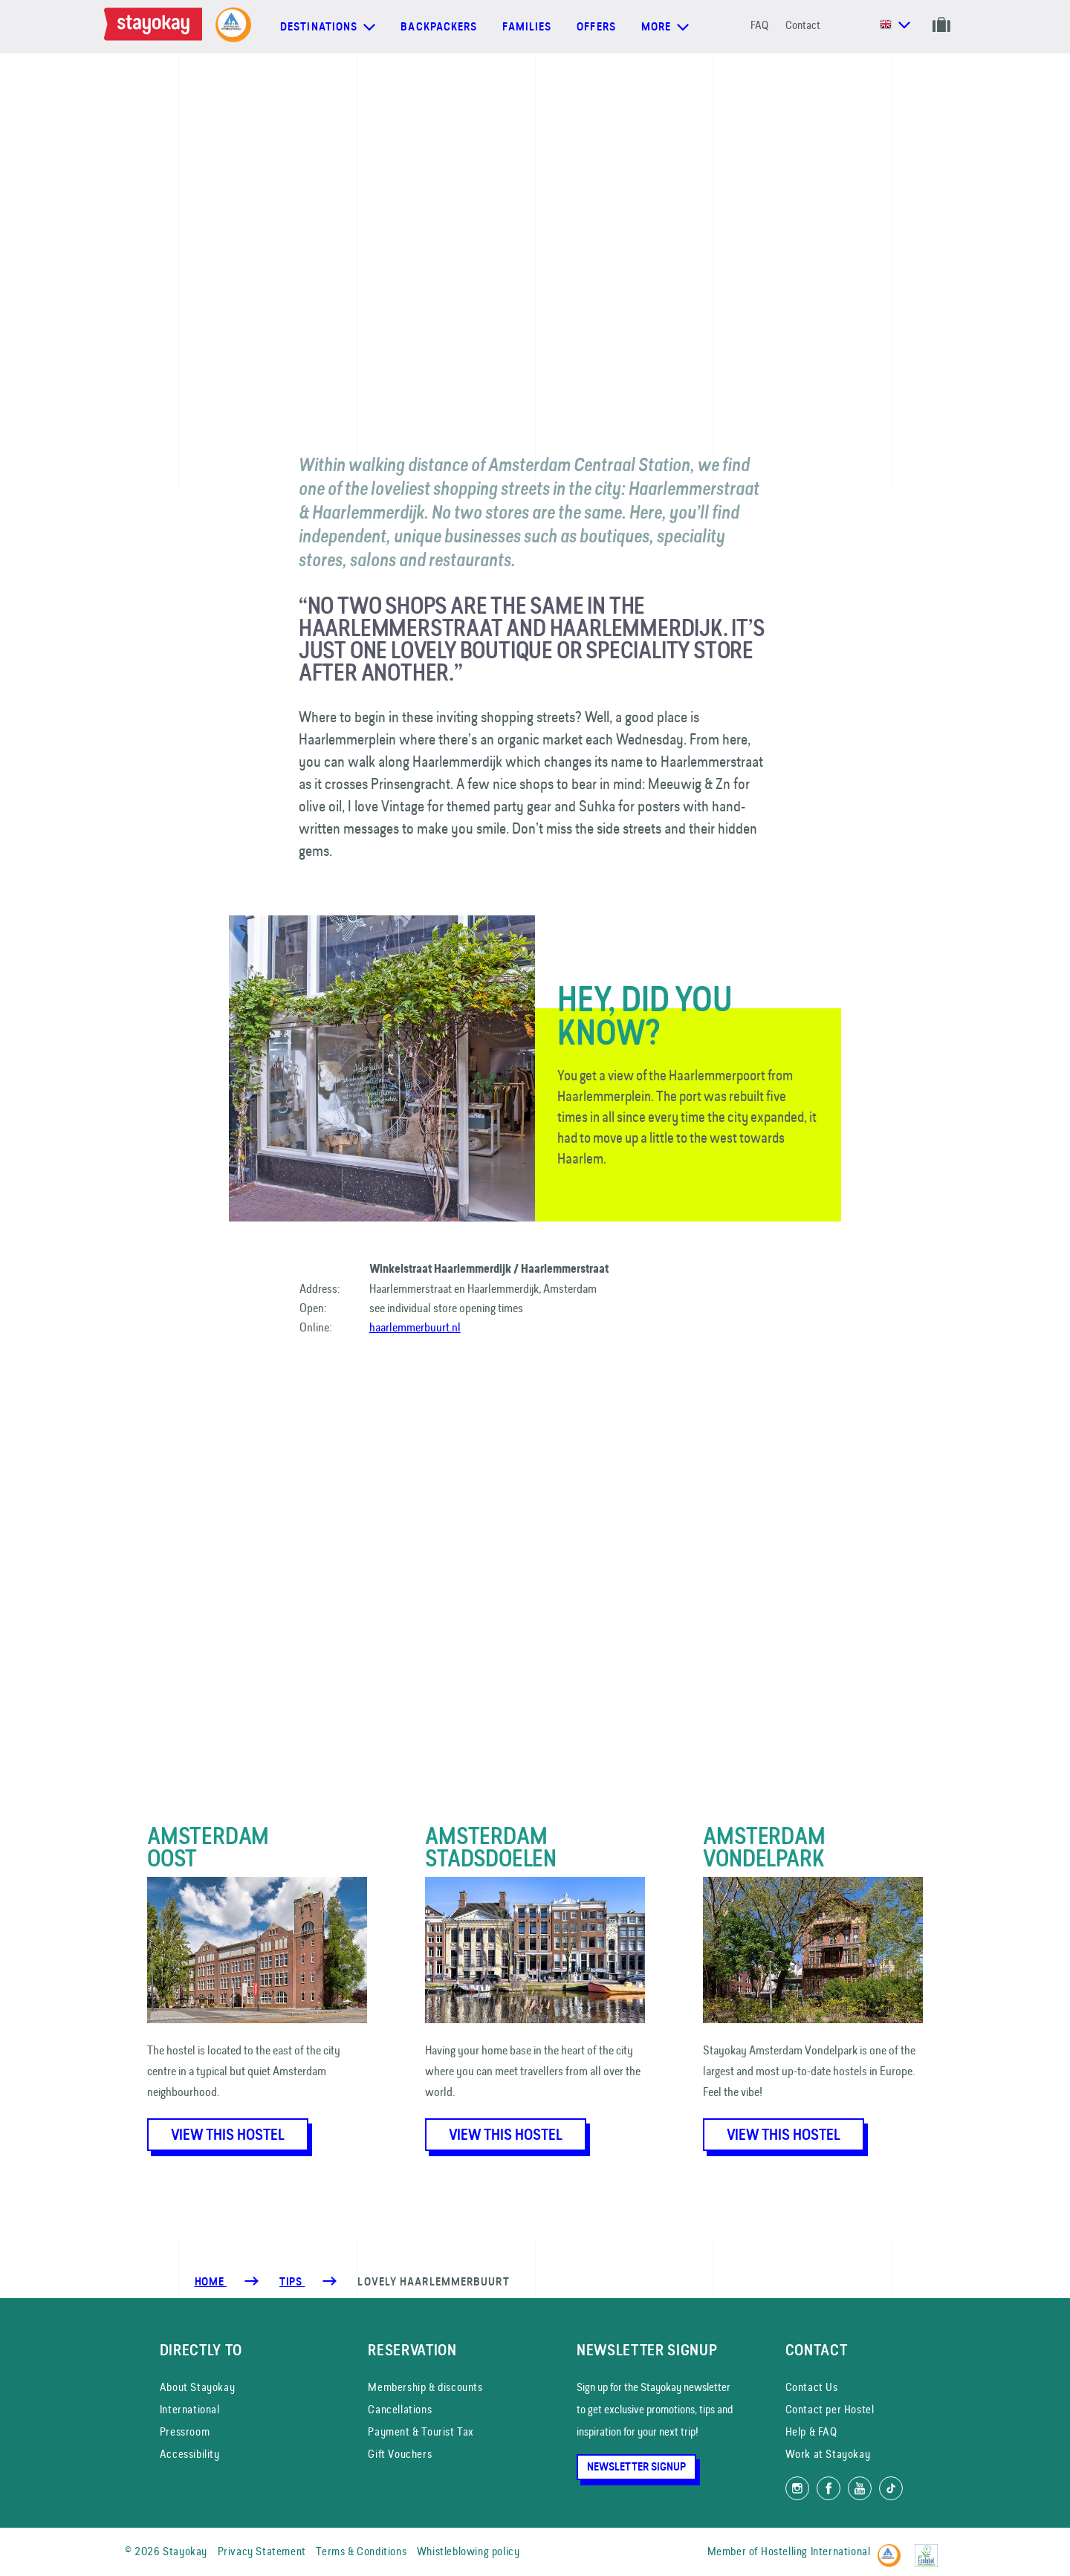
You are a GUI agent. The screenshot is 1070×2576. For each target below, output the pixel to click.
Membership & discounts (425, 2387)
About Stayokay (197, 2387)
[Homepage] (156, 26)
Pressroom (185, 2431)
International (190, 2409)
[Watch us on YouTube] (860, 2488)
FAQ (759, 25)
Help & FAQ (811, 2431)
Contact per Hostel (830, 2409)
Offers (596, 26)
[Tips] (292, 2281)
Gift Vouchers (400, 2454)
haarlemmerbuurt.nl (415, 1327)
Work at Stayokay (828, 2454)
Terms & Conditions (361, 2551)
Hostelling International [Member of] (815, 2551)
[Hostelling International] (893, 2549)
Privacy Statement (262, 2551)
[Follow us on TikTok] (891, 2488)
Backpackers (439, 26)
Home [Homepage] (211, 2281)
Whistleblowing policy (468, 2551)
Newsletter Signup (636, 2466)
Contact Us (811, 2387)
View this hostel (228, 2135)
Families (526, 26)
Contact (802, 25)
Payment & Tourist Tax (421, 2431)
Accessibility (190, 2454)
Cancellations (400, 2409)
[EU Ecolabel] (930, 2549)
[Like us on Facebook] (828, 2488)
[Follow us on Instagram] (797, 2488)
